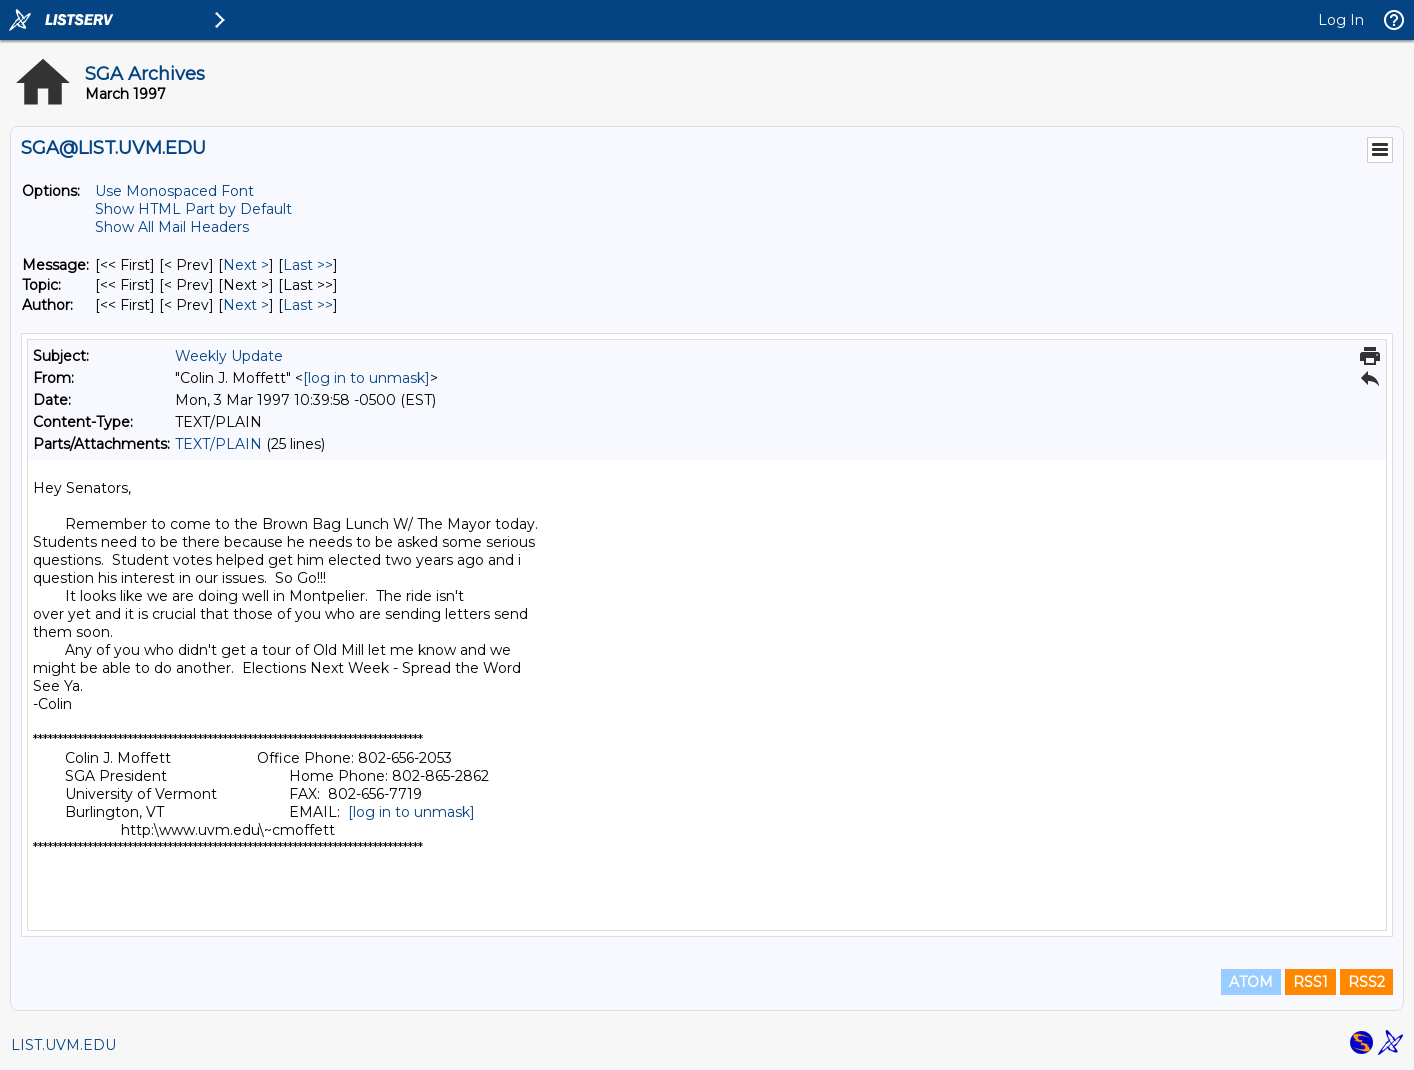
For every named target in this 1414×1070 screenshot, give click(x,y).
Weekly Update (229, 356)
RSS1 (1310, 982)
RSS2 (1366, 982)
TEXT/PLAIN (218, 444)
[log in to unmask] (366, 378)
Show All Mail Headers (172, 227)
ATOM (1251, 982)
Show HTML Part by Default (193, 209)
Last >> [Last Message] (308, 265)
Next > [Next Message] (246, 265)
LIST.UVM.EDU (63, 1045)
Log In (1341, 20)
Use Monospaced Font (174, 191)
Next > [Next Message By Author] (246, 305)
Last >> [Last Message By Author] (308, 305)
